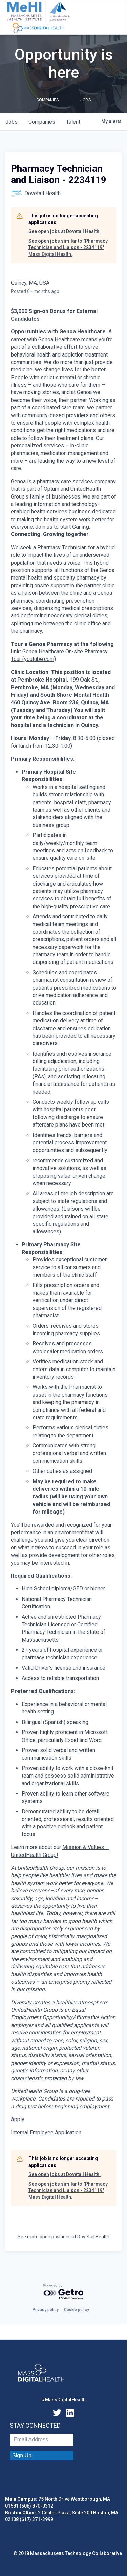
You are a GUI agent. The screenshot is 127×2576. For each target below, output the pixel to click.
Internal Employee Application (46, 2132)
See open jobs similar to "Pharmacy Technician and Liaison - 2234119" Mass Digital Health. (68, 247)
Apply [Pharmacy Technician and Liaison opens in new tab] (17, 2119)
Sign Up (21, 2455)
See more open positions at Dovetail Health (63, 2236)
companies (41, 122)
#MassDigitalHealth (64, 2399)
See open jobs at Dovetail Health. (64, 231)
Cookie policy (76, 2309)
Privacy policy (46, 2309)
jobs (11, 122)
